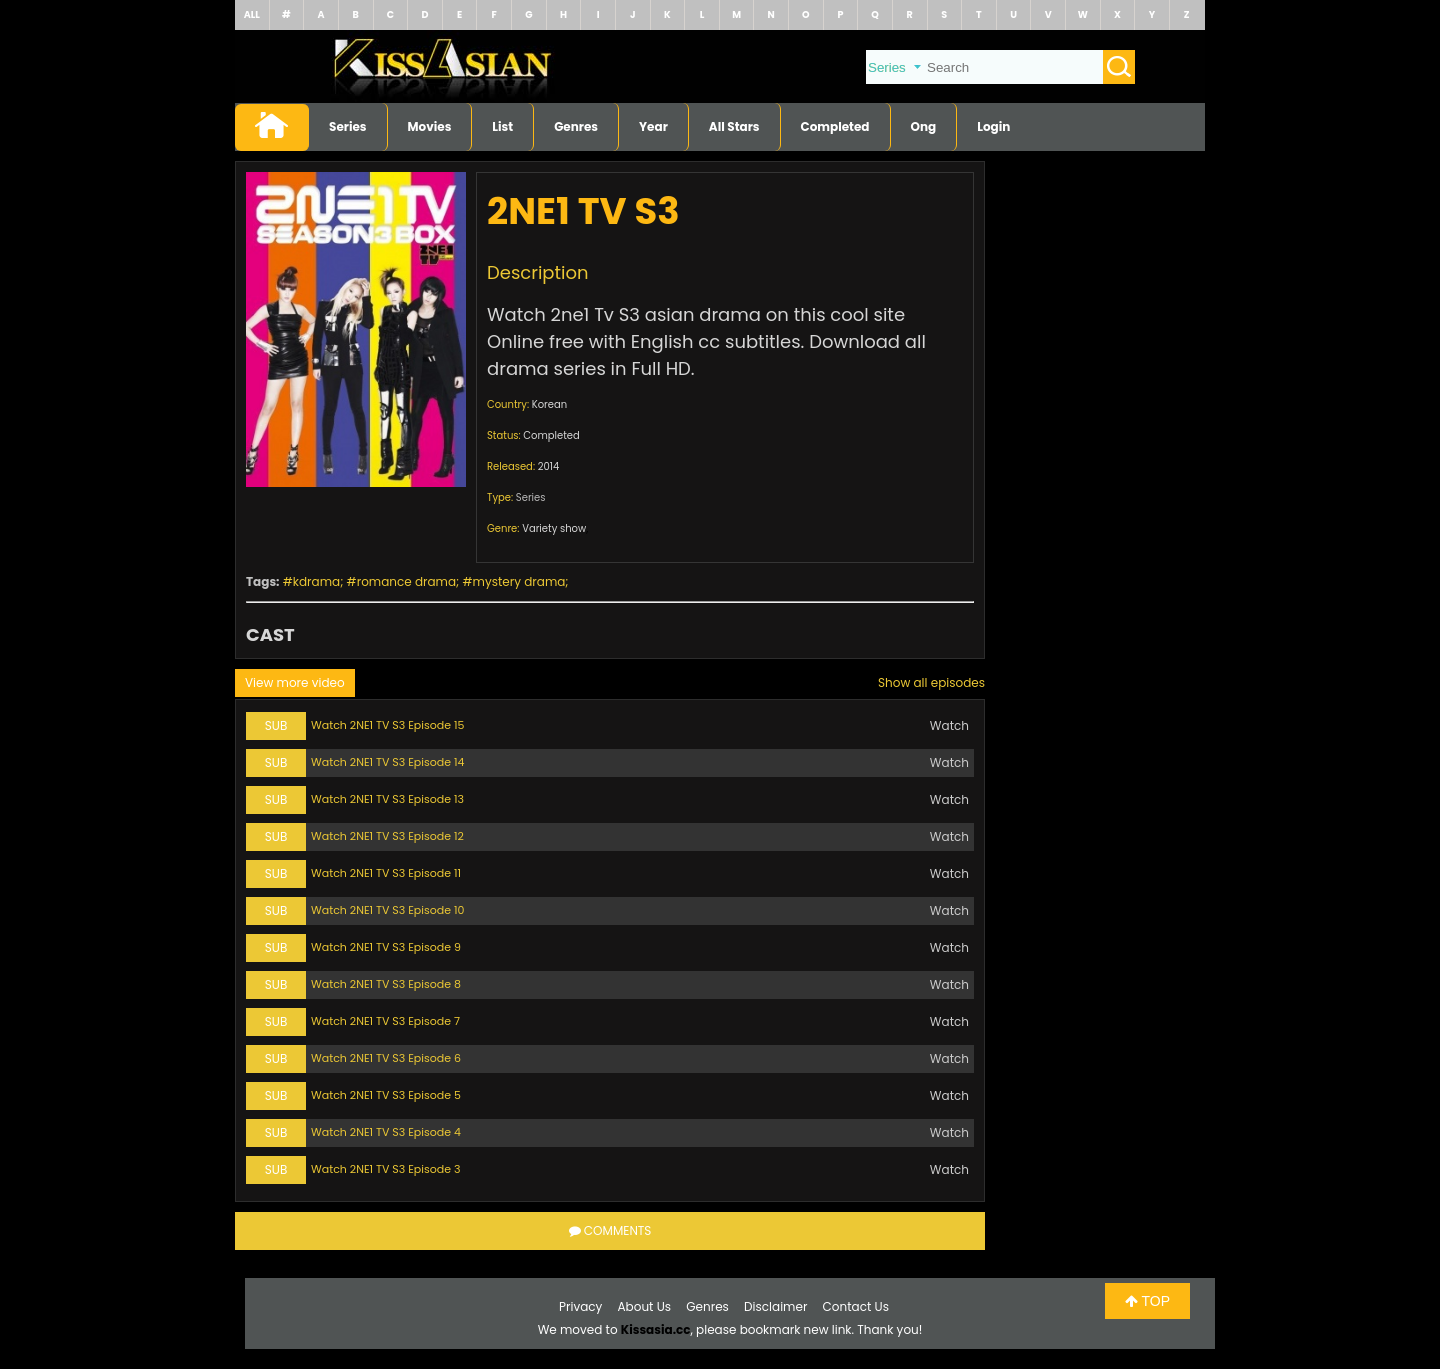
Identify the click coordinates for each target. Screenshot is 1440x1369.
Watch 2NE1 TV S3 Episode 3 (385, 1169)
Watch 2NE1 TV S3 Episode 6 (386, 1058)
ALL (252, 14)
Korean (549, 404)
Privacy (580, 1306)
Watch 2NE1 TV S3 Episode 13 (387, 799)
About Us (645, 1306)
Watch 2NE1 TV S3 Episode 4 (386, 1132)
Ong (924, 126)
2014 (549, 466)
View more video (295, 682)
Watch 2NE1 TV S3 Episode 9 (386, 947)
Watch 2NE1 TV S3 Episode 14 (387, 762)
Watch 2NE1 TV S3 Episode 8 (386, 984)
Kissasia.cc (656, 1329)
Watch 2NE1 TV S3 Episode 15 (387, 725)
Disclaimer (775, 1306)
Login (993, 126)
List (502, 126)
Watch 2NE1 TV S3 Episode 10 (387, 910)
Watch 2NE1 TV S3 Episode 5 (386, 1095)
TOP (1147, 1301)
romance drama (406, 581)
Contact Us (856, 1306)
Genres (576, 126)
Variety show (554, 528)
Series (348, 126)
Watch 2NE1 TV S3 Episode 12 (387, 836)
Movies (430, 126)
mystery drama (519, 581)
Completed (835, 126)
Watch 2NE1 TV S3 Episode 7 (385, 1021)
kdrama (316, 581)
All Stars (734, 126)
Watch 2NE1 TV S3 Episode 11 (386, 873)
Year (653, 126)
